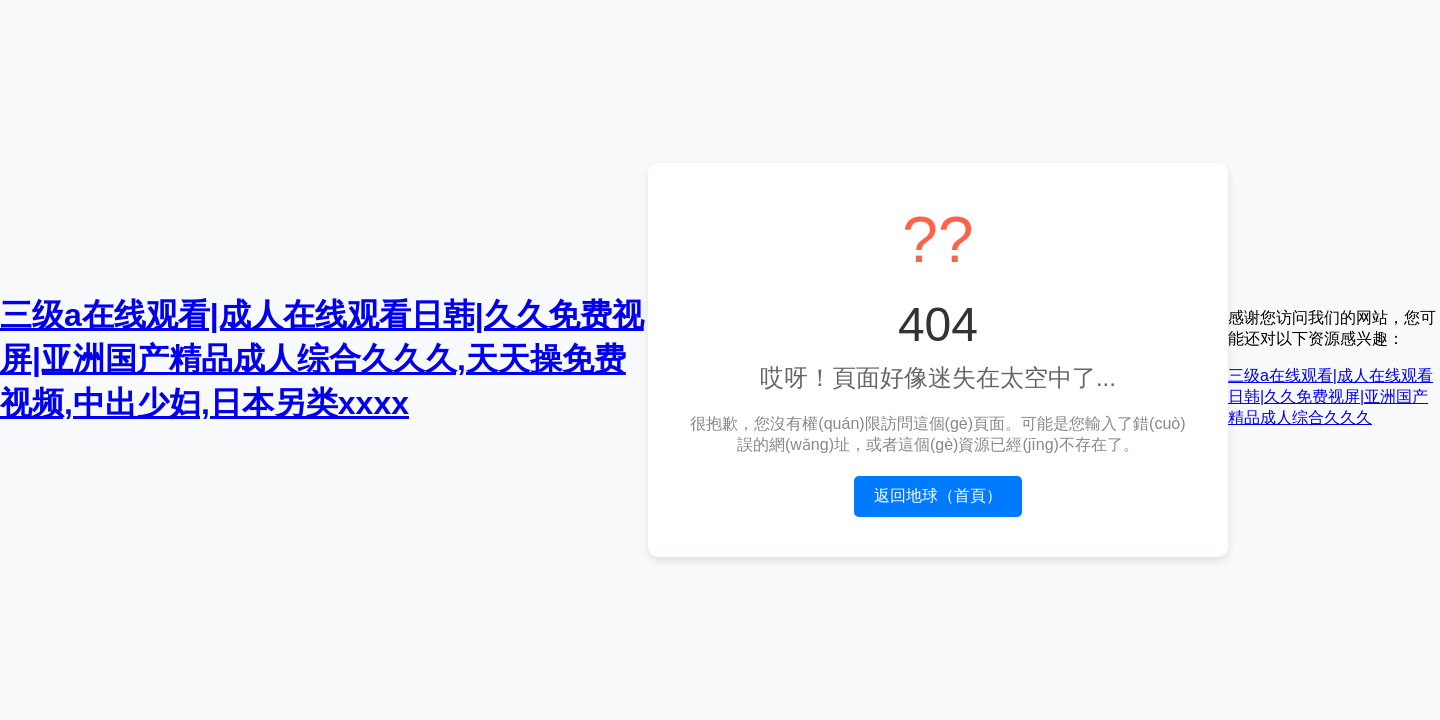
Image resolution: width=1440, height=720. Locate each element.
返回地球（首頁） (938, 495)
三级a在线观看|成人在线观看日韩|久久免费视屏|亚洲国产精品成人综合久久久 (1330, 396)
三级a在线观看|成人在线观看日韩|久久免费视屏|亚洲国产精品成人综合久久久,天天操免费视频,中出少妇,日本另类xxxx (322, 359)
